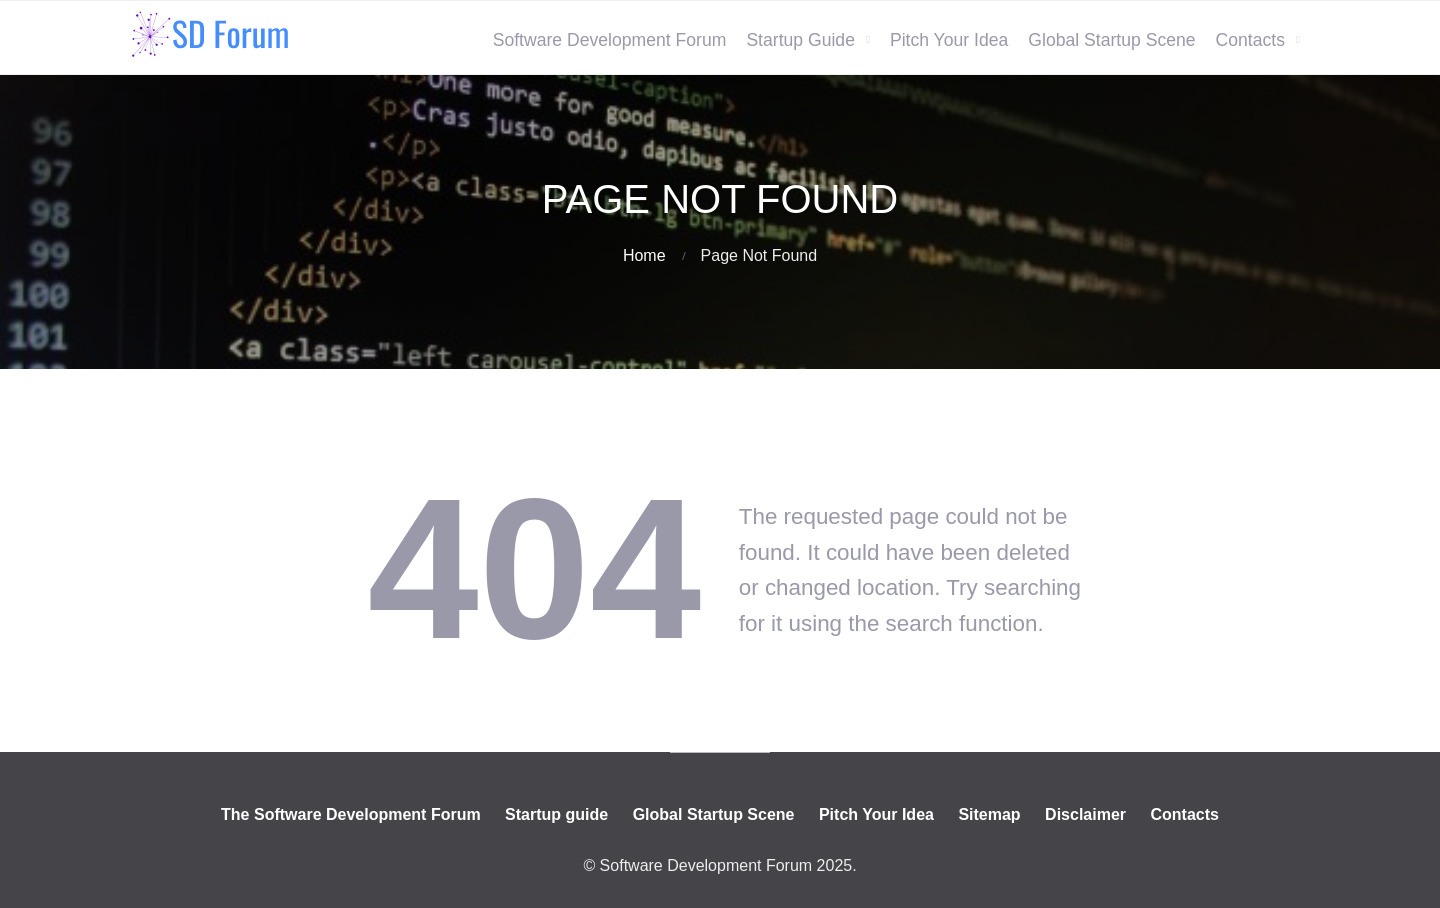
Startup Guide (800, 40)
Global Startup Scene (1111, 40)
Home (644, 255)
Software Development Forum (610, 40)
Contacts (1250, 40)
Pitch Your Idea (949, 40)
